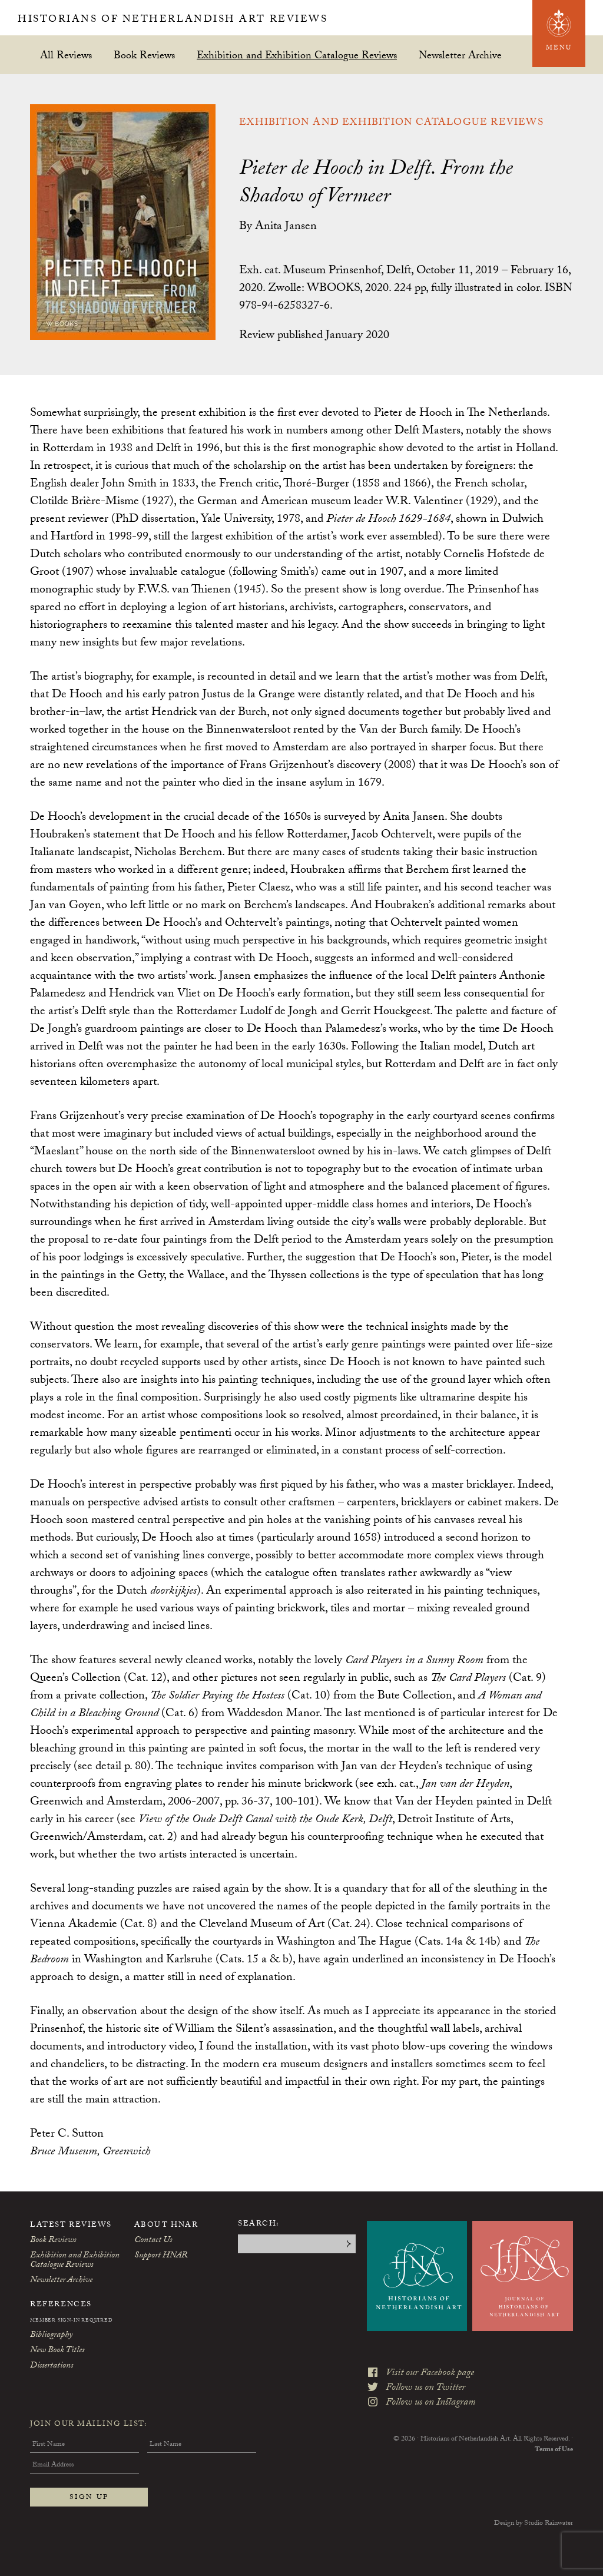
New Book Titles (57, 2351)
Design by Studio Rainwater (533, 2523)
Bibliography (51, 2335)
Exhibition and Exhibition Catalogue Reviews (297, 55)
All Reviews (66, 55)
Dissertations (51, 2366)
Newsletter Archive (460, 55)
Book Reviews (144, 55)
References (61, 2305)
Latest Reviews (71, 2225)
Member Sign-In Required (71, 2321)
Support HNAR (160, 2256)
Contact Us (153, 2241)
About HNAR (166, 2225)
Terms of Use (554, 2434)
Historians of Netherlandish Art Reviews (199, 20)
